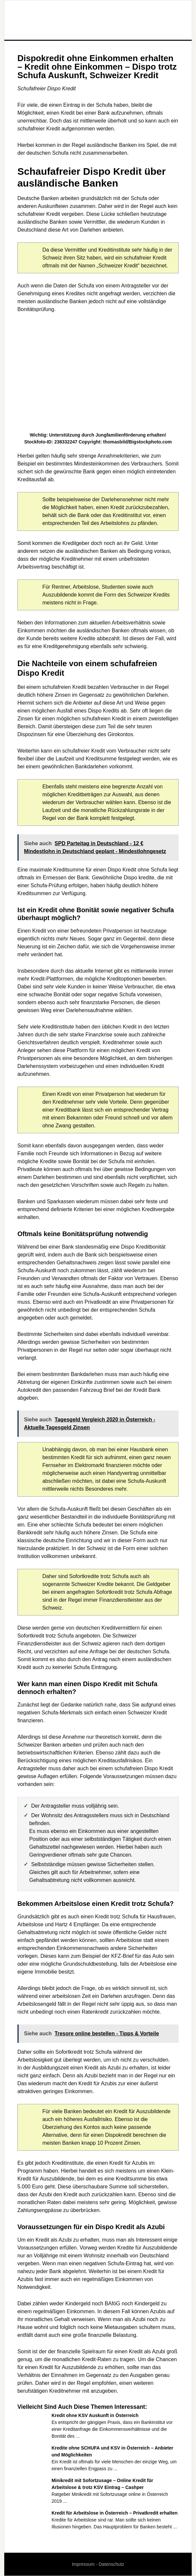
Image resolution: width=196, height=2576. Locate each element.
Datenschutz (111, 2564)
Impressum (83, 2564)
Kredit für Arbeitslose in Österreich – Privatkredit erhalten (115, 2513)
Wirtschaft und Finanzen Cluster (98, 20)
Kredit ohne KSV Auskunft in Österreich (95, 2415)
